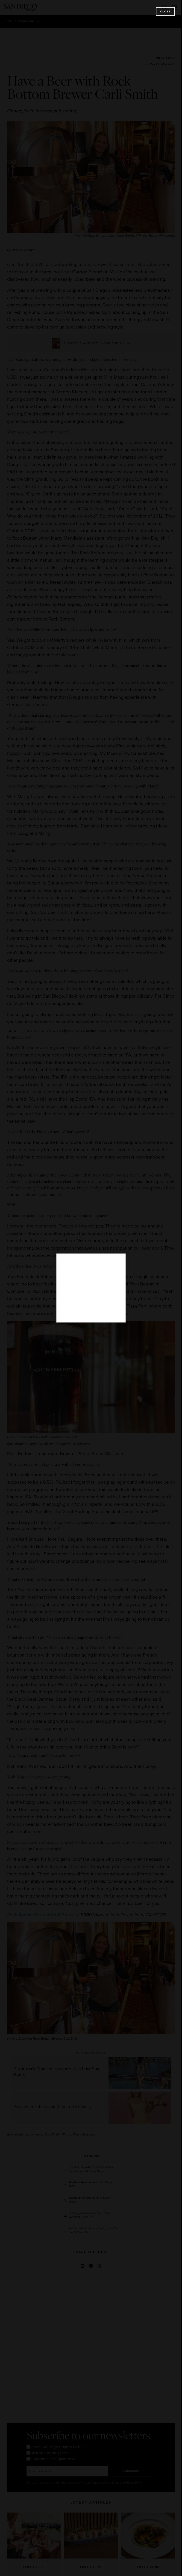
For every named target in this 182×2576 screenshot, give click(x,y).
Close (165, 11)
